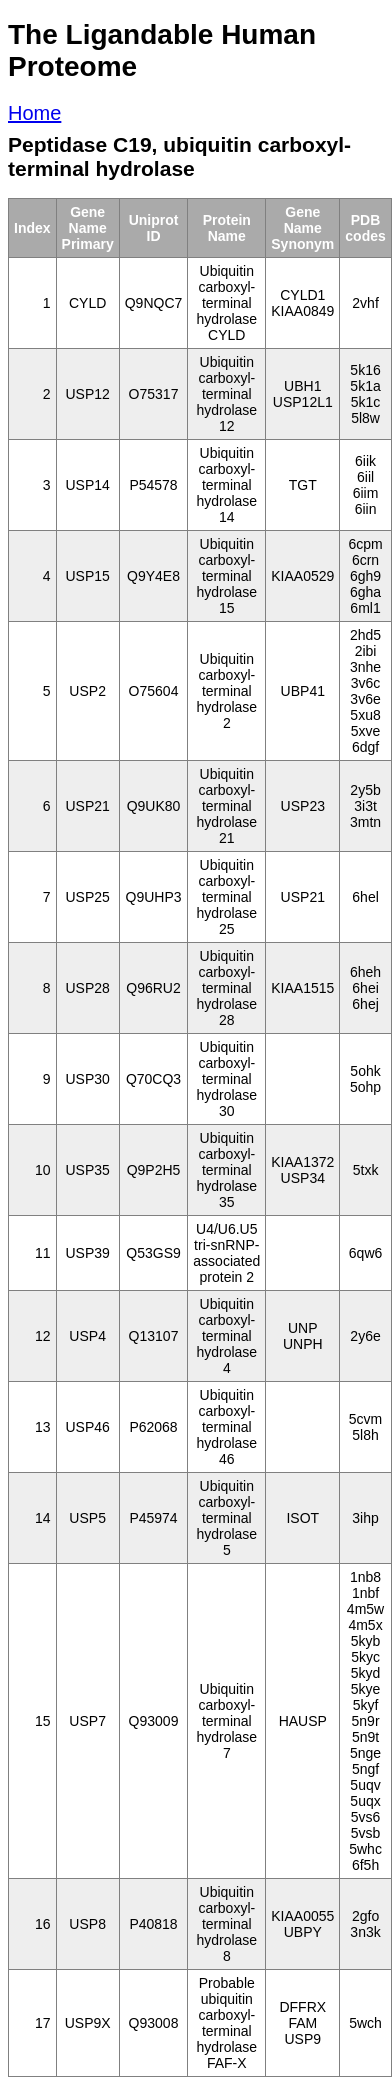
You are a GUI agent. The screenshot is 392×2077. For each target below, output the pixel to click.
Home (34, 113)
